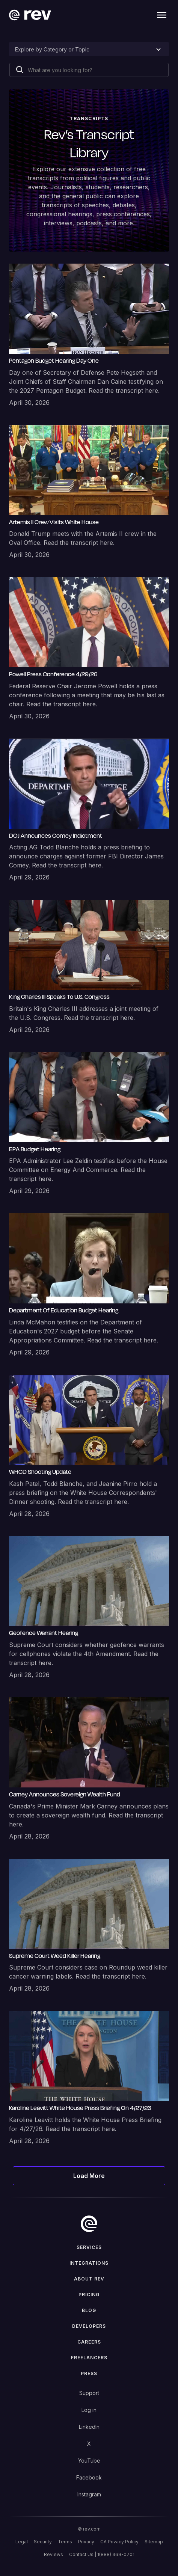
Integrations (89, 2263)
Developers (89, 2326)
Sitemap (154, 2541)
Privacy (86, 2541)
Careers (89, 2342)
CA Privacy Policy (119, 2541)
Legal (21, 2541)
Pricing (89, 2294)
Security (43, 2541)
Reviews (53, 2554)
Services (89, 2247)
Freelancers (89, 2357)
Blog (89, 2310)
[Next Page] (89, 2175)
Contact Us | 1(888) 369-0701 (101, 2554)
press (89, 2373)
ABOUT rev (89, 2279)
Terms (65, 2541)
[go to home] (89, 2224)
